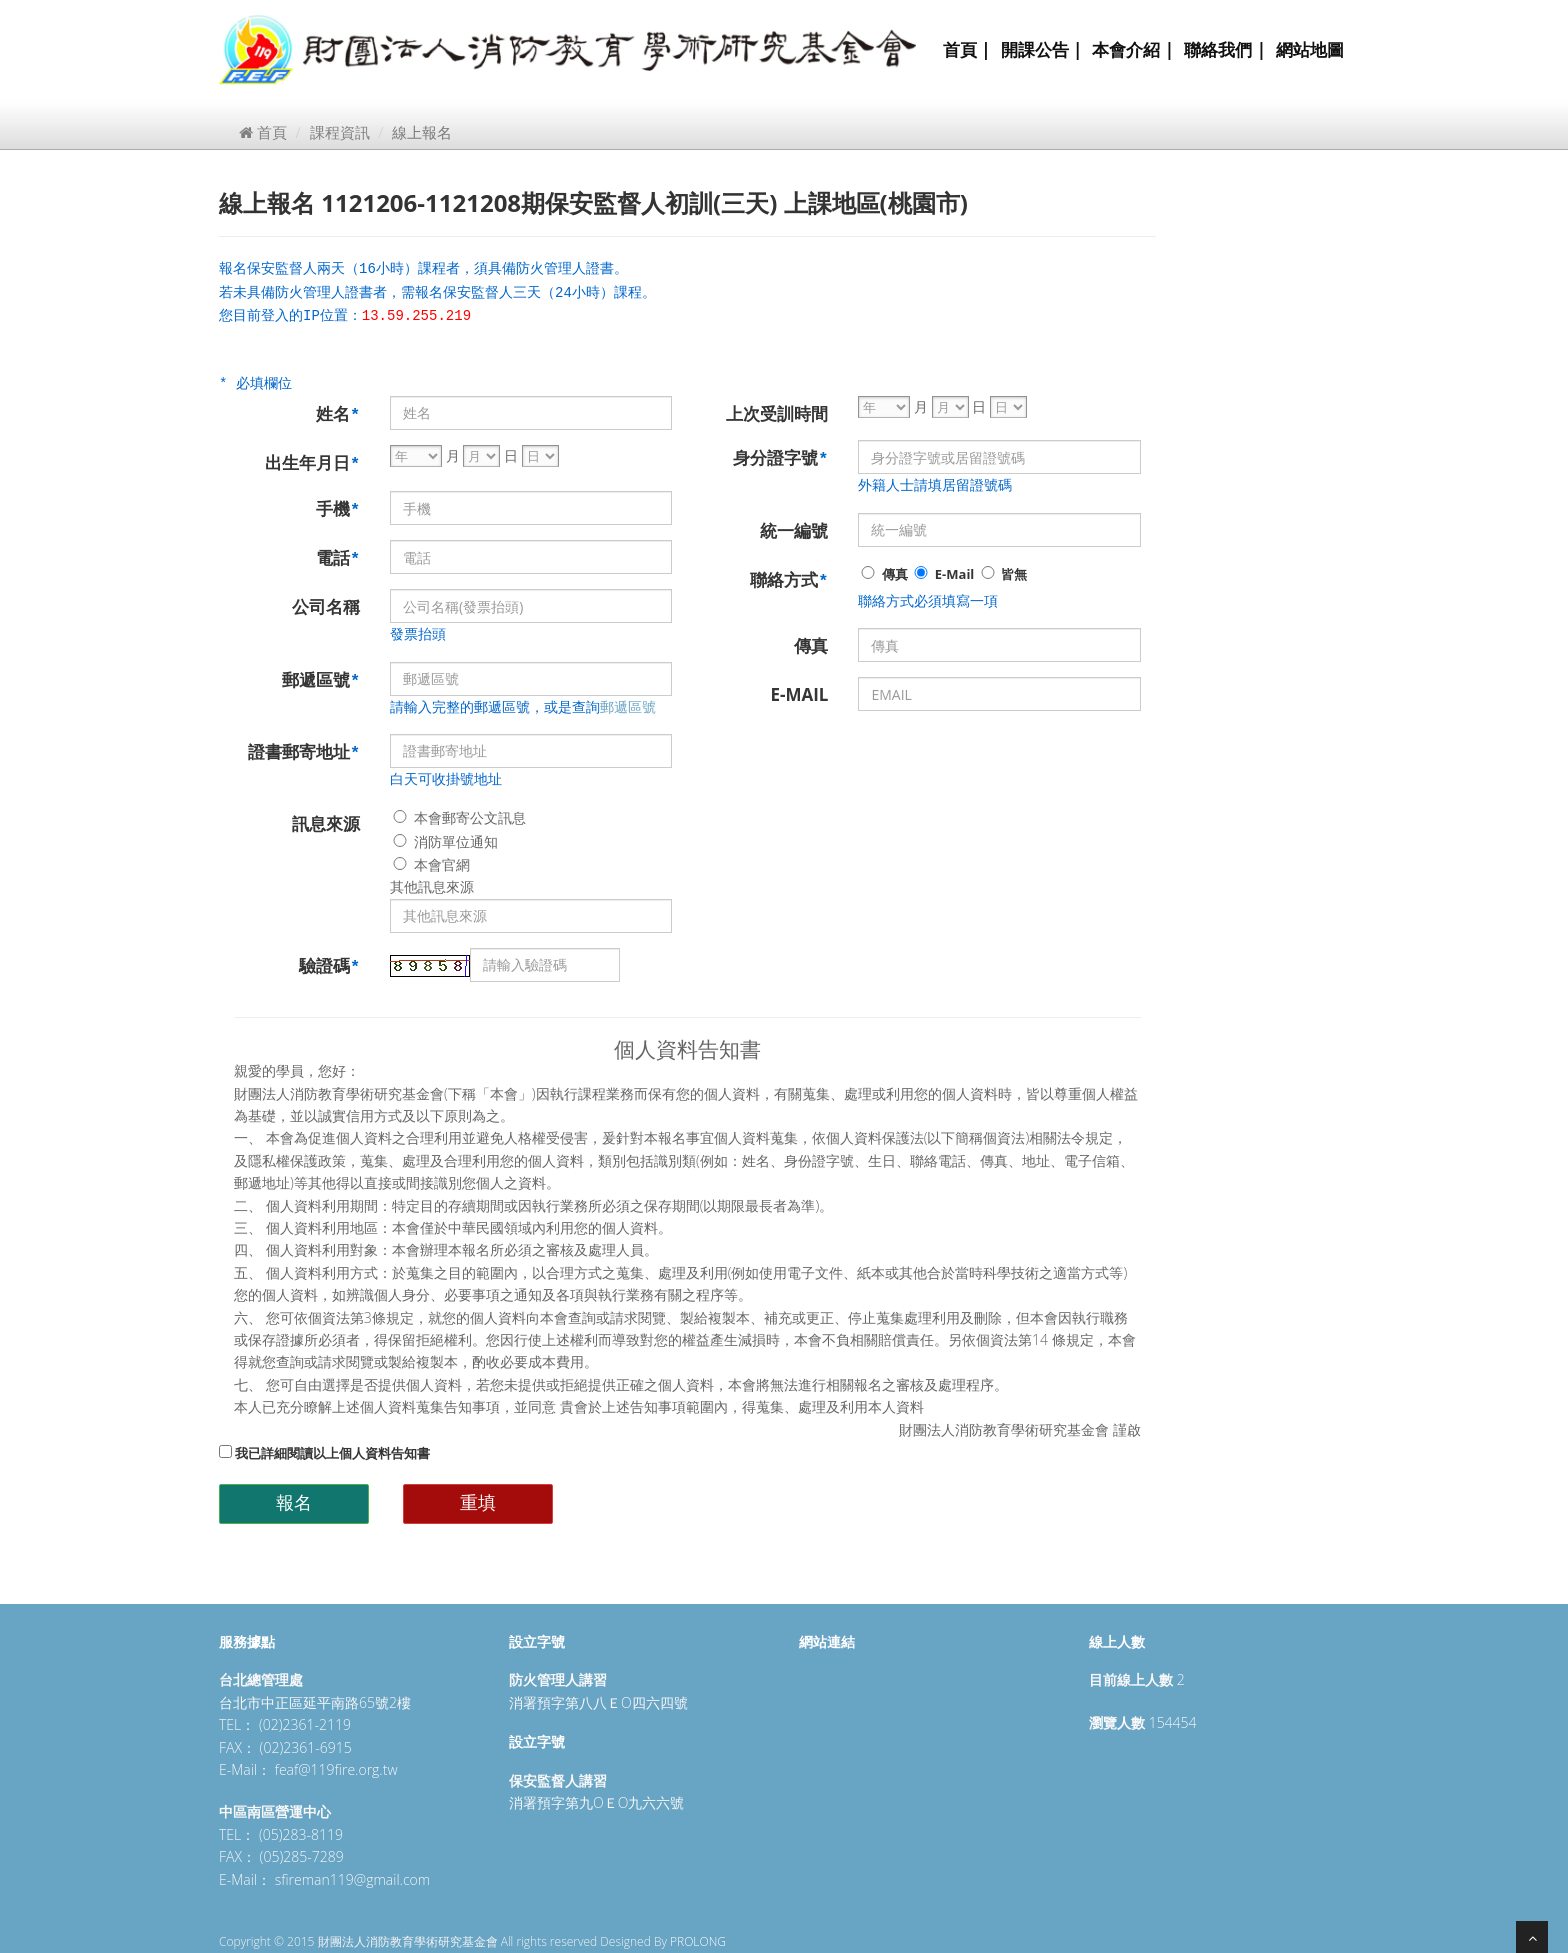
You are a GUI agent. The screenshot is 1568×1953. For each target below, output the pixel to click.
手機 (338, 508)
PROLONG (698, 1941)
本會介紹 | (1133, 49)
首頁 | (967, 49)
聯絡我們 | (1225, 49)
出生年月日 (312, 462)
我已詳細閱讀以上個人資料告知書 (324, 1453)
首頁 (263, 132)
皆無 (1002, 574)
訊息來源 (326, 823)
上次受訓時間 (777, 413)
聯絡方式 (789, 579)
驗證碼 (329, 965)
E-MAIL (799, 694)
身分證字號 (780, 457)
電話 (338, 557)
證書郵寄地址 (304, 751)
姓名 (338, 413)
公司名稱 (326, 606)
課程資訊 (340, 132)
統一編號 (794, 530)
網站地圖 (1310, 49)
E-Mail (942, 574)
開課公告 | (1042, 49)
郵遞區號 (321, 679)
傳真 (882, 574)
